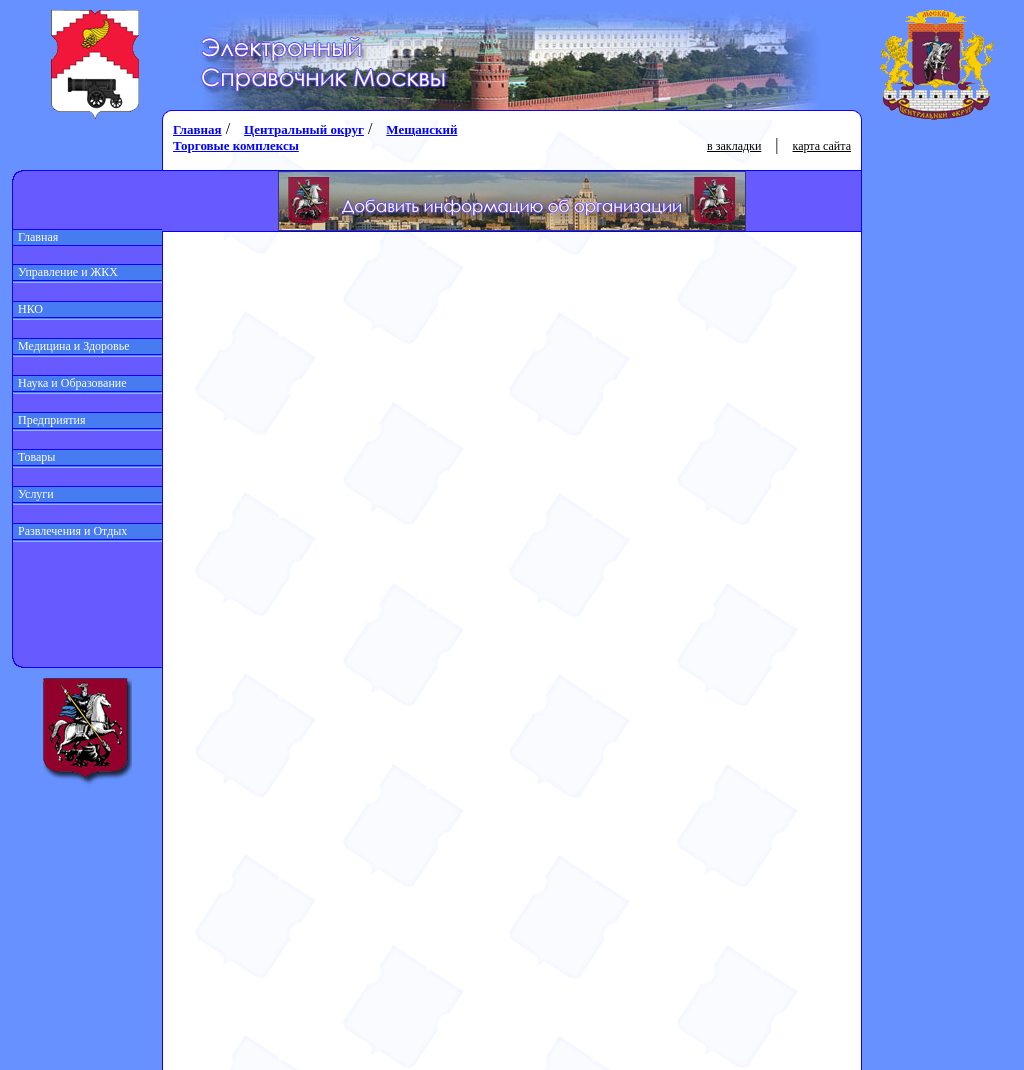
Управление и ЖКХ (65, 272)
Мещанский (421, 129)
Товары (34, 457)
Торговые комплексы (236, 145)
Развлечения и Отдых (70, 531)
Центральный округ (304, 129)
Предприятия (49, 420)
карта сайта (822, 146)
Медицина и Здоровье (71, 346)
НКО (28, 309)
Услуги (33, 494)
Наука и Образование (70, 383)
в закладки (734, 146)
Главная (35, 237)
